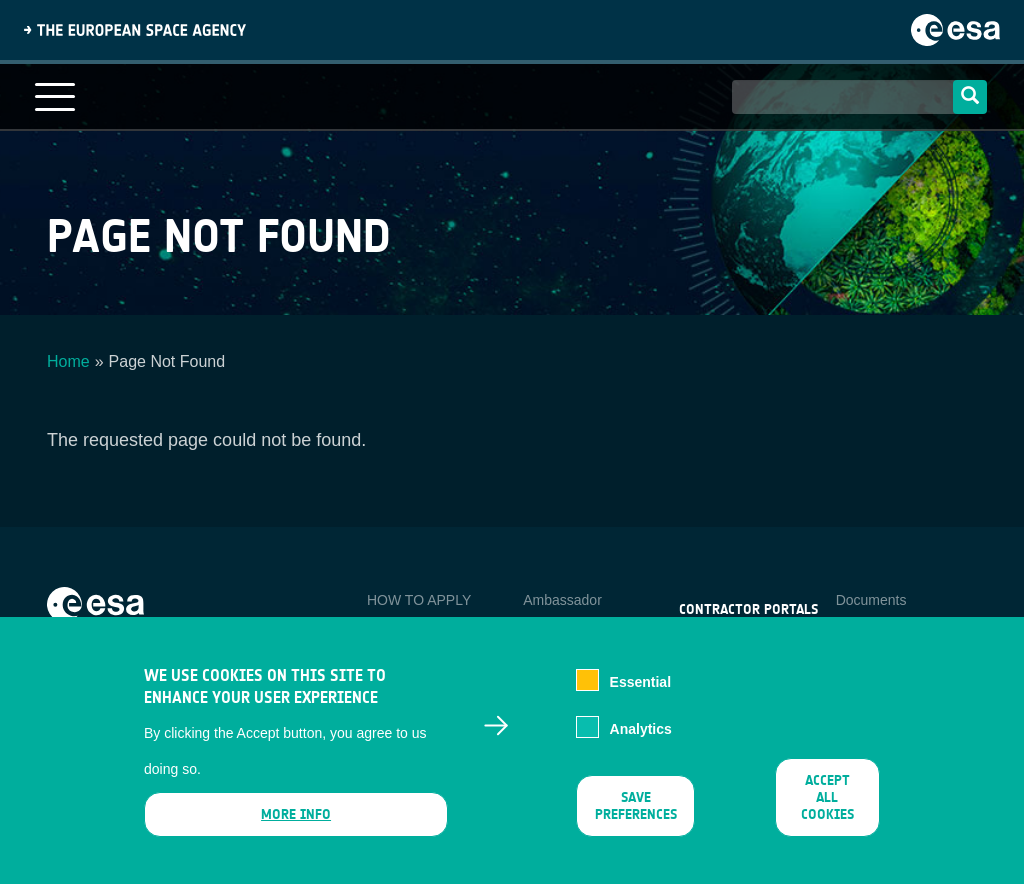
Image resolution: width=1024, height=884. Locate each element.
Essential (640, 698)
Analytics (641, 745)
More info (296, 829)
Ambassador (562, 600)
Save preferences (636, 821)
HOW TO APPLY (419, 600)
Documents (871, 600)
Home (68, 361)
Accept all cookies (827, 812)
